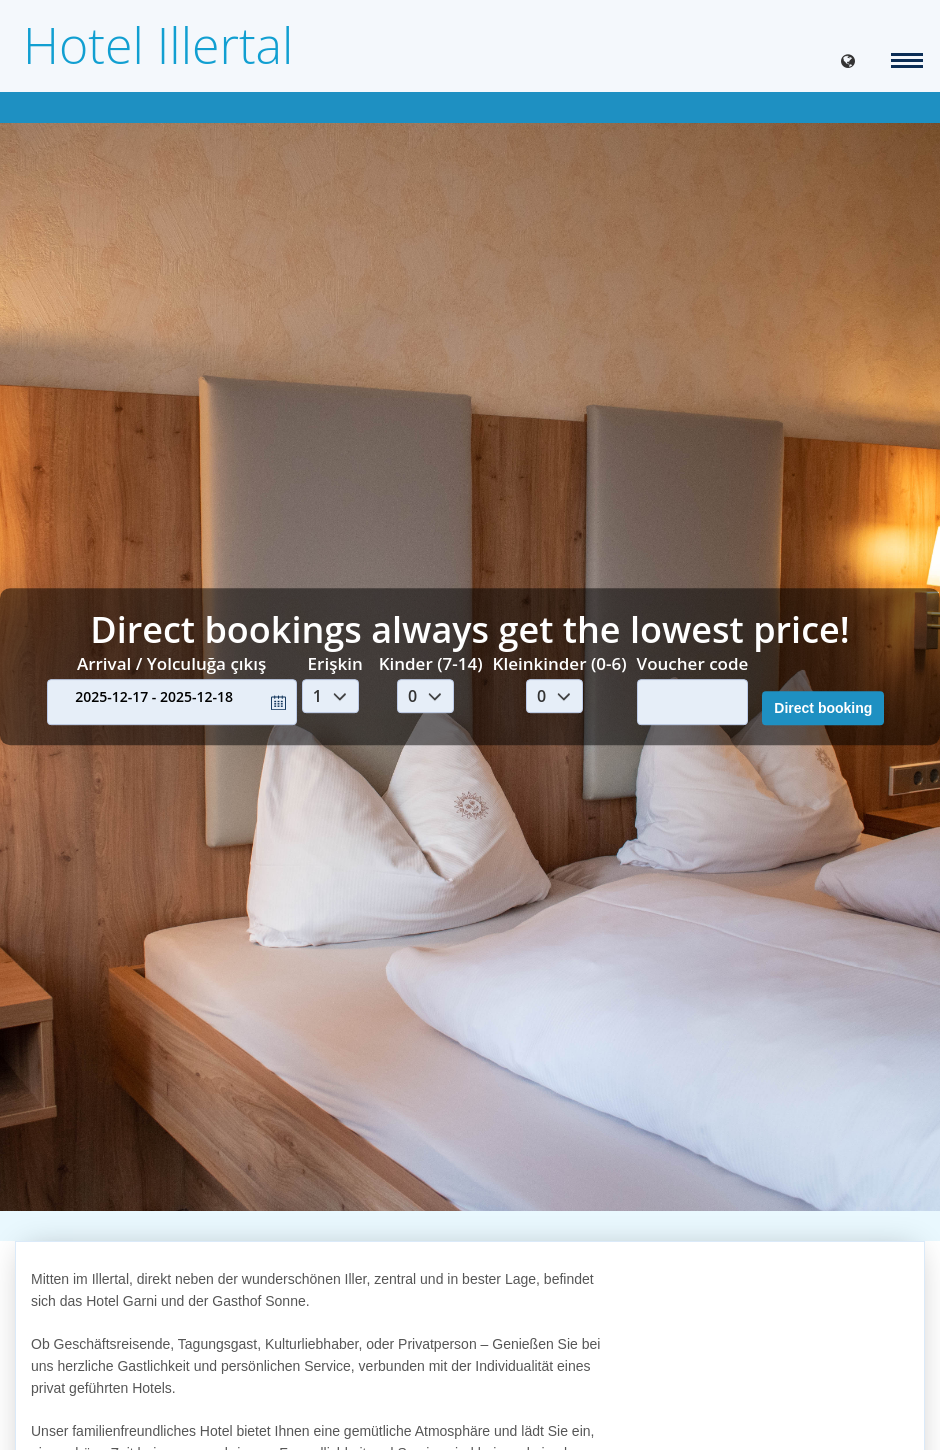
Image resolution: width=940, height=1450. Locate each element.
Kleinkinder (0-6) (560, 663)
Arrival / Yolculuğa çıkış (171, 663)
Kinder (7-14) (431, 663)
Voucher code (693, 663)
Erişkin (335, 663)
